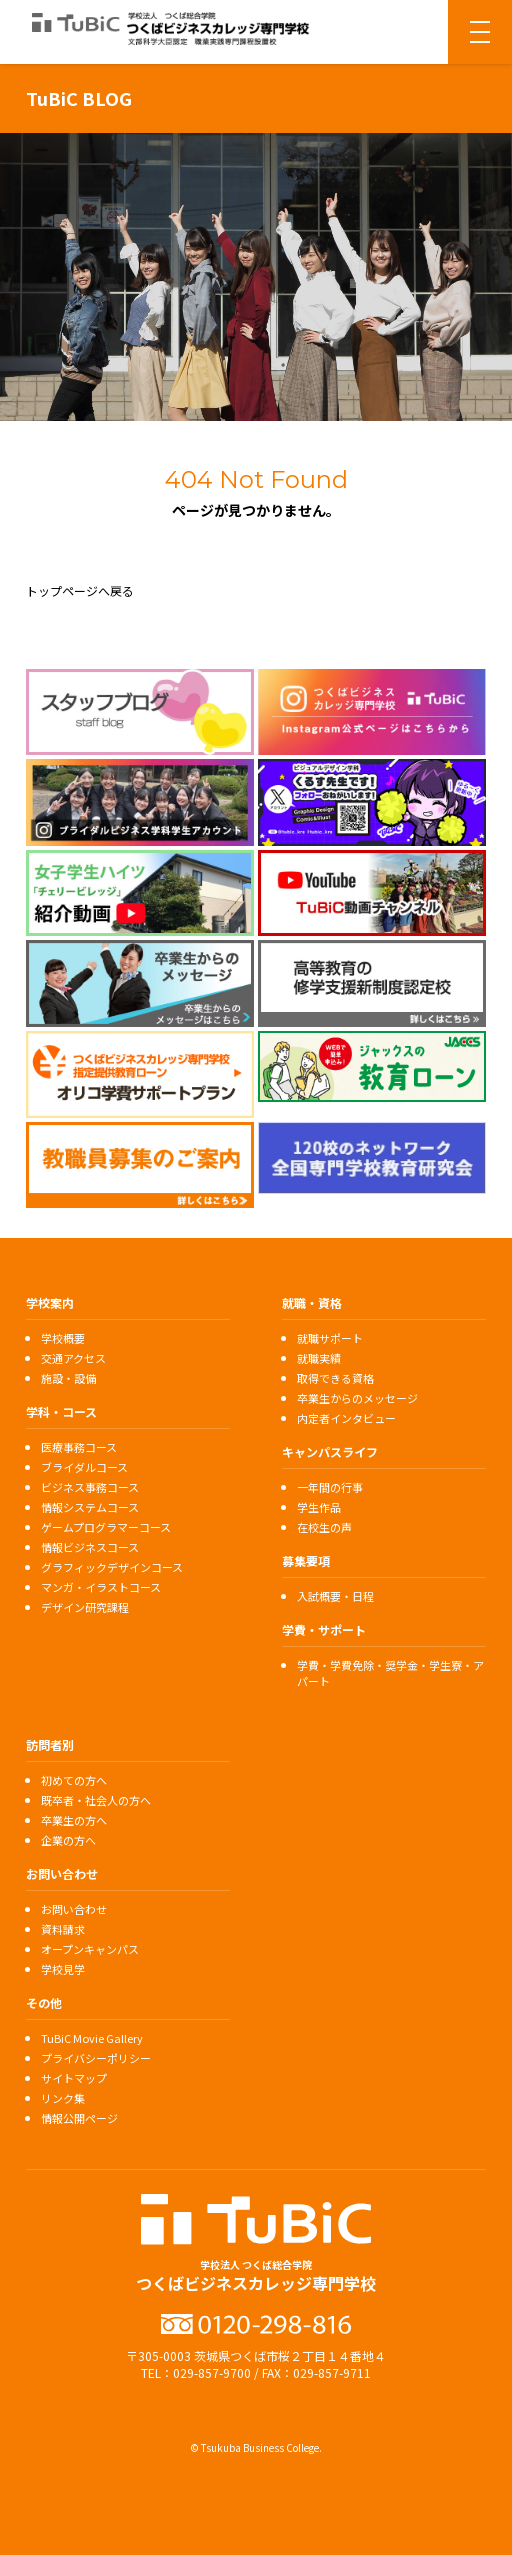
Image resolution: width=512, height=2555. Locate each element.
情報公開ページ (79, 2118)
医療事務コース (79, 1447)
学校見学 (63, 1969)
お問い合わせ (74, 1909)
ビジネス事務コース (90, 1487)
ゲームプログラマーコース (106, 1527)
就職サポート (330, 1338)
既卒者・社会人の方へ (96, 1800)
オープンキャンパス (90, 1949)
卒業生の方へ (74, 1820)
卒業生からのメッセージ (357, 1398)
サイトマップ (74, 2078)
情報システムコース (90, 1507)
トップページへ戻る (80, 590)
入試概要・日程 (335, 1596)
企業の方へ (68, 1840)
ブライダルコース (84, 1467)
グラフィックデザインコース (112, 1567)
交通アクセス (73, 1358)
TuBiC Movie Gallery (92, 2038)
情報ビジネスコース (90, 1547)
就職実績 (319, 1358)
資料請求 (63, 1929)
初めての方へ (74, 1780)
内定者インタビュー (346, 1418)
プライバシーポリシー (96, 2058)
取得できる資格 (335, 1378)
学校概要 (63, 1338)
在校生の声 (324, 1527)
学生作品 (319, 1507)
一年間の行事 (330, 1487)
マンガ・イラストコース (101, 1587)
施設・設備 (68, 1378)
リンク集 (63, 2098)
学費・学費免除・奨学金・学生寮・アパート (390, 1673)
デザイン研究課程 (85, 1607)
